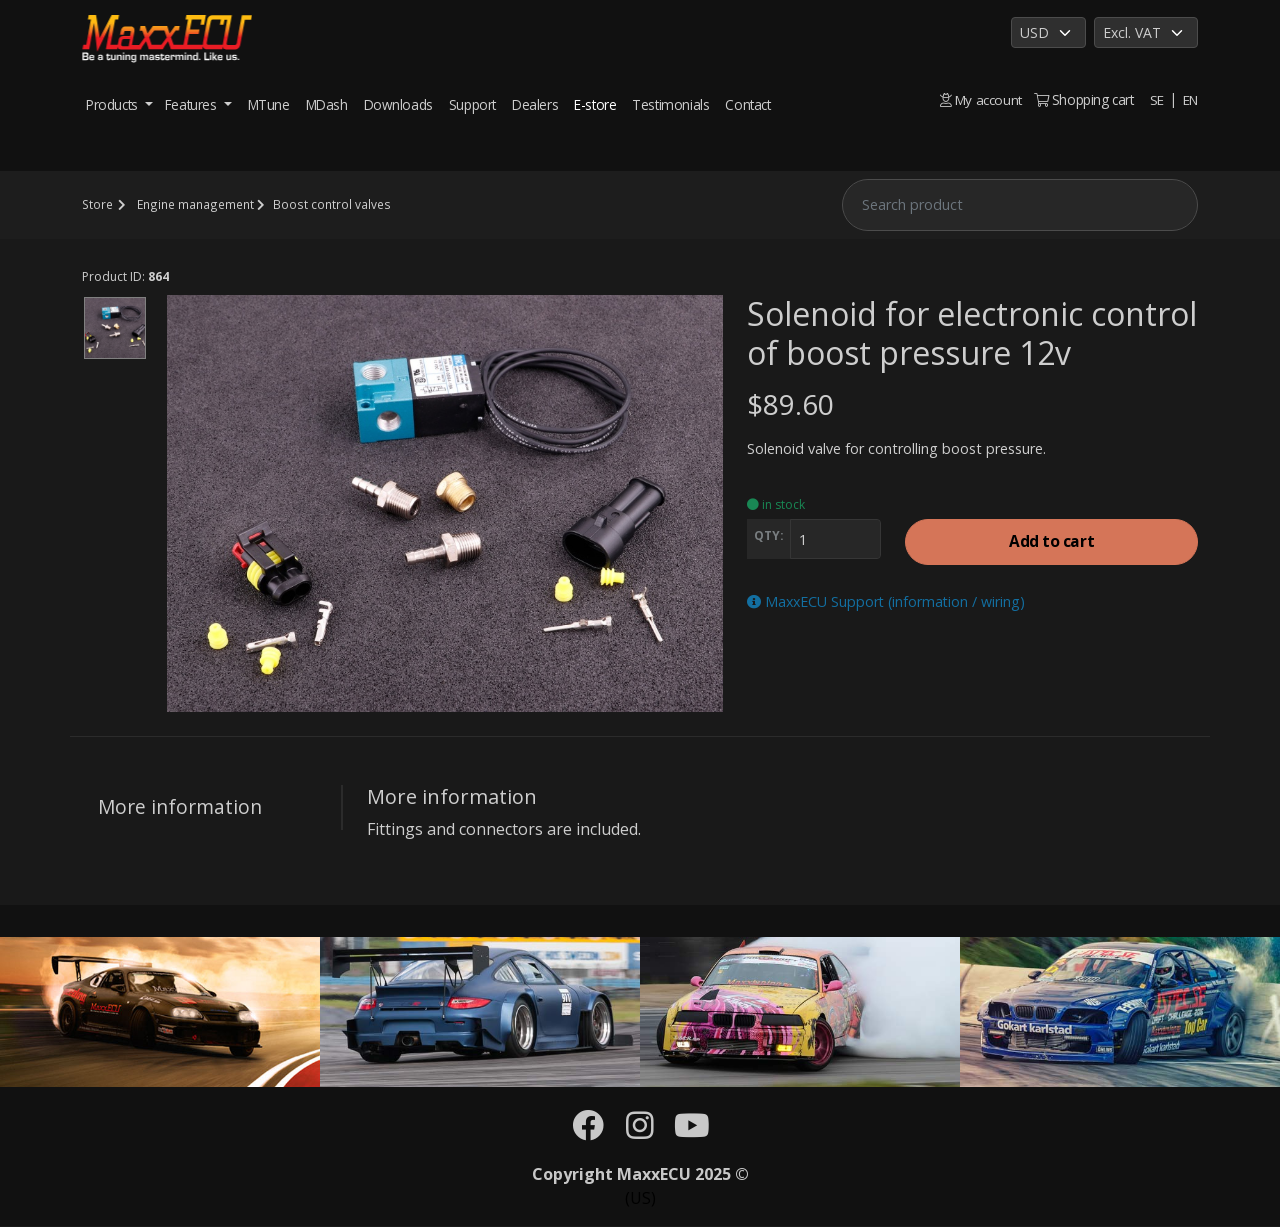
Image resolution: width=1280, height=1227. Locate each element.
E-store (595, 104)
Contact (747, 104)
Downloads (398, 104)
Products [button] (113, 104)
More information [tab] (180, 806)
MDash (327, 104)
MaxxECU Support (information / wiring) (888, 602)
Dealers (535, 104)
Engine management (193, 204)
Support (472, 104)
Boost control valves (328, 204)
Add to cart (1051, 543)
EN (1190, 99)
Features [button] (192, 104)
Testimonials (670, 104)
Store (97, 204)
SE (1156, 99)
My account (980, 99)
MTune (269, 104)
